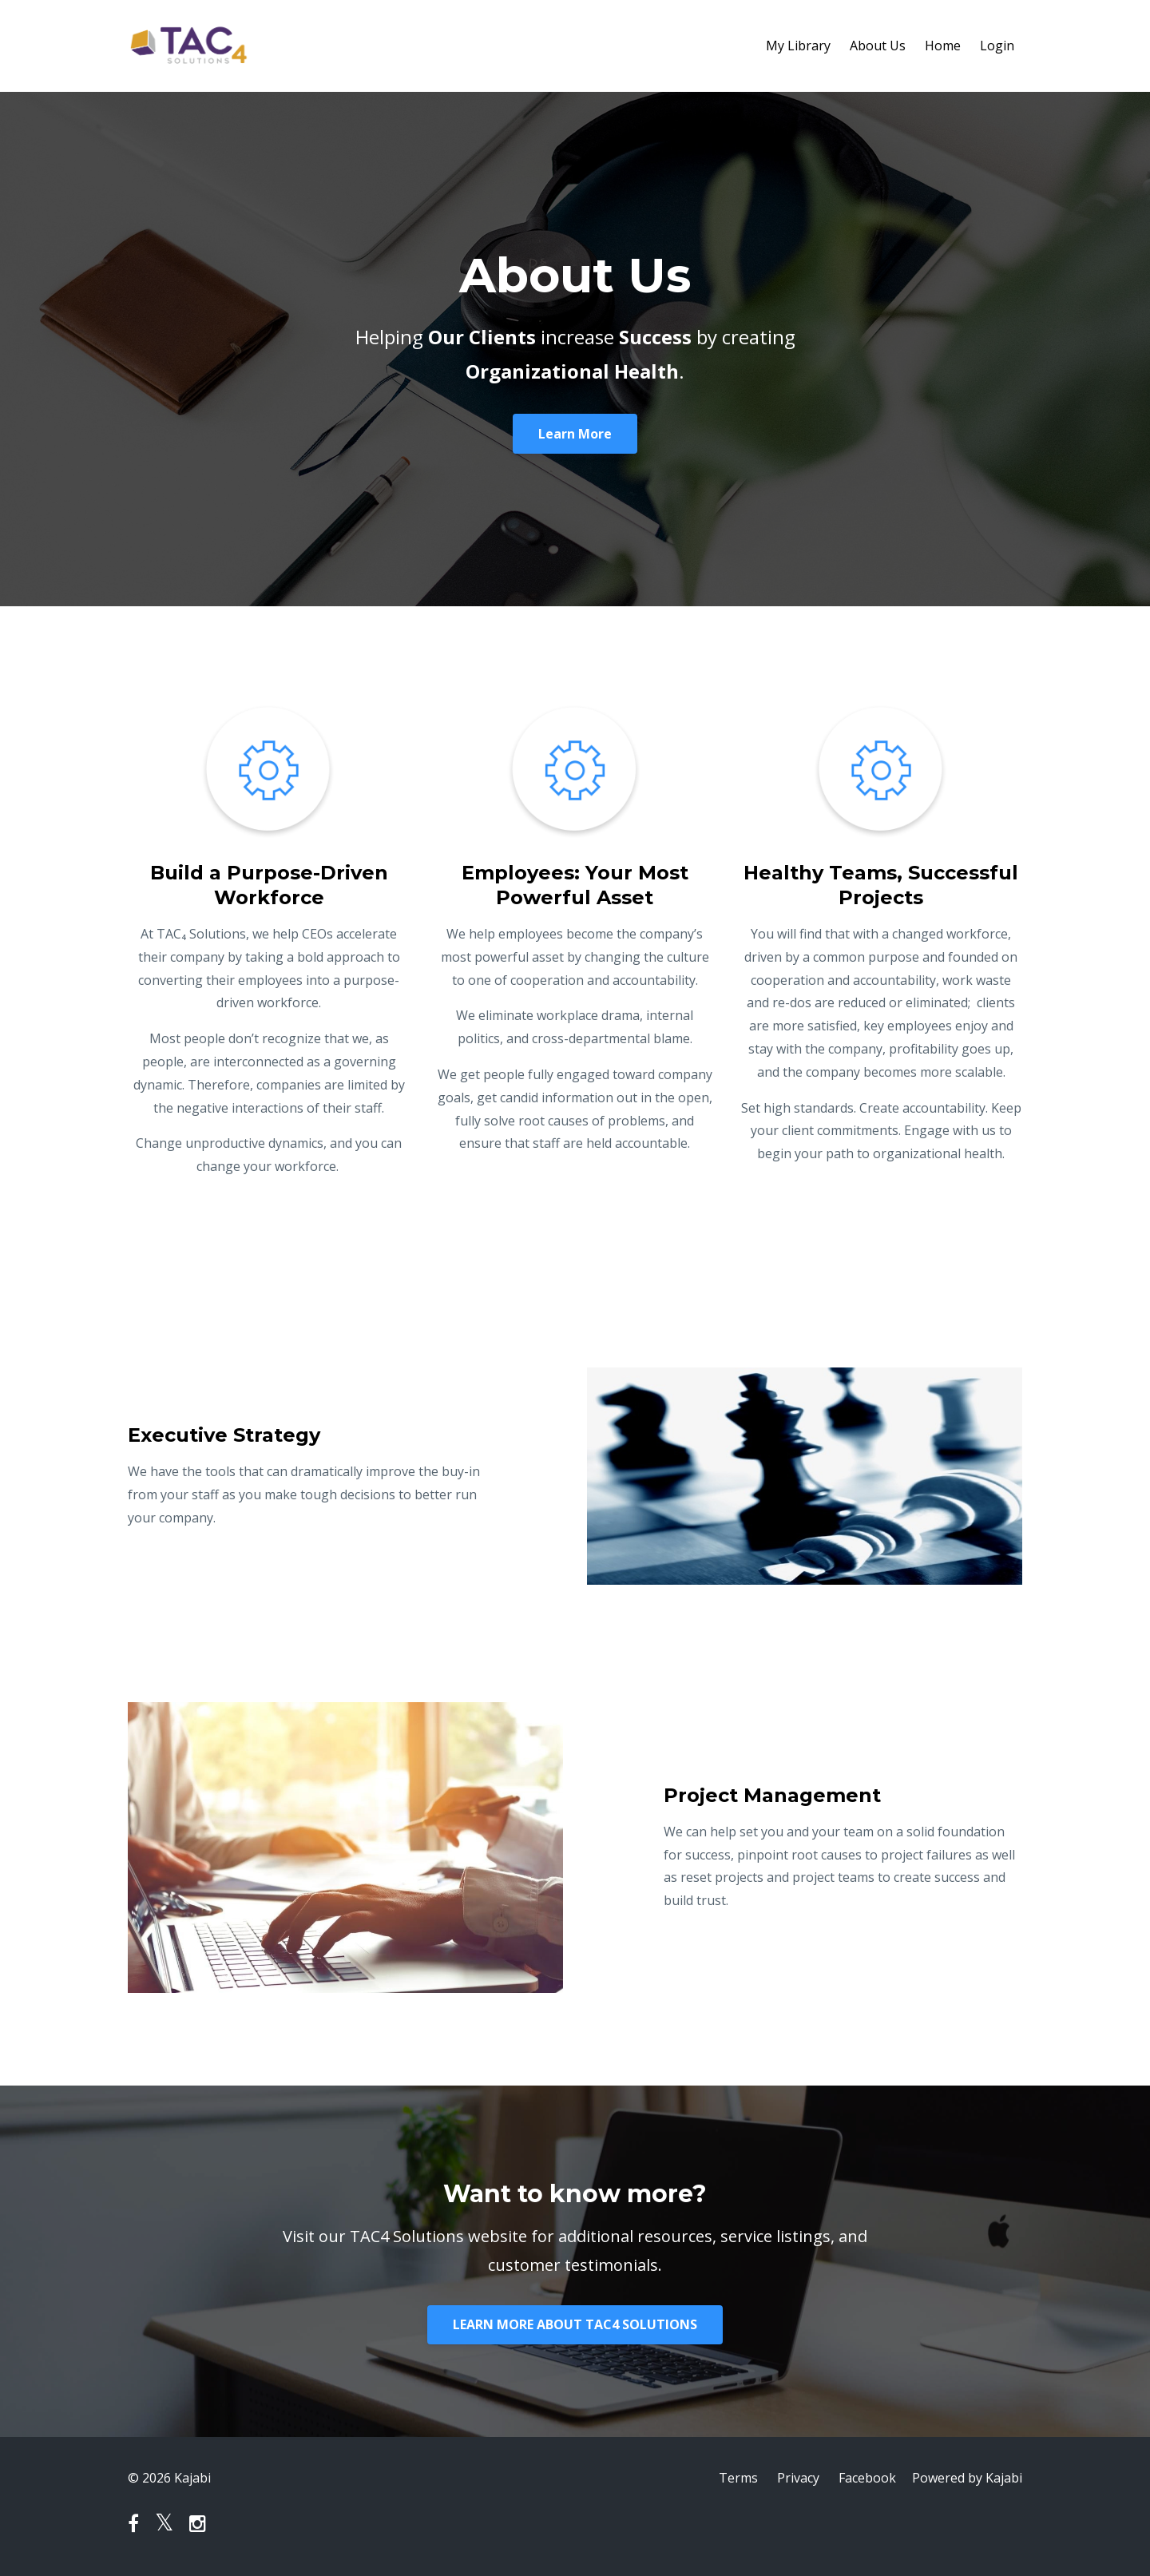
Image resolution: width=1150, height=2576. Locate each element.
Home (943, 45)
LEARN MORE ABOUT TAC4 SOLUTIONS (575, 2324)
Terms (738, 2478)
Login (997, 45)
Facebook (867, 2478)
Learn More (575, 434)
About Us (878, 45)
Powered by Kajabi (967, 2478)
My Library (798, 45)
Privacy (798, 2478)
